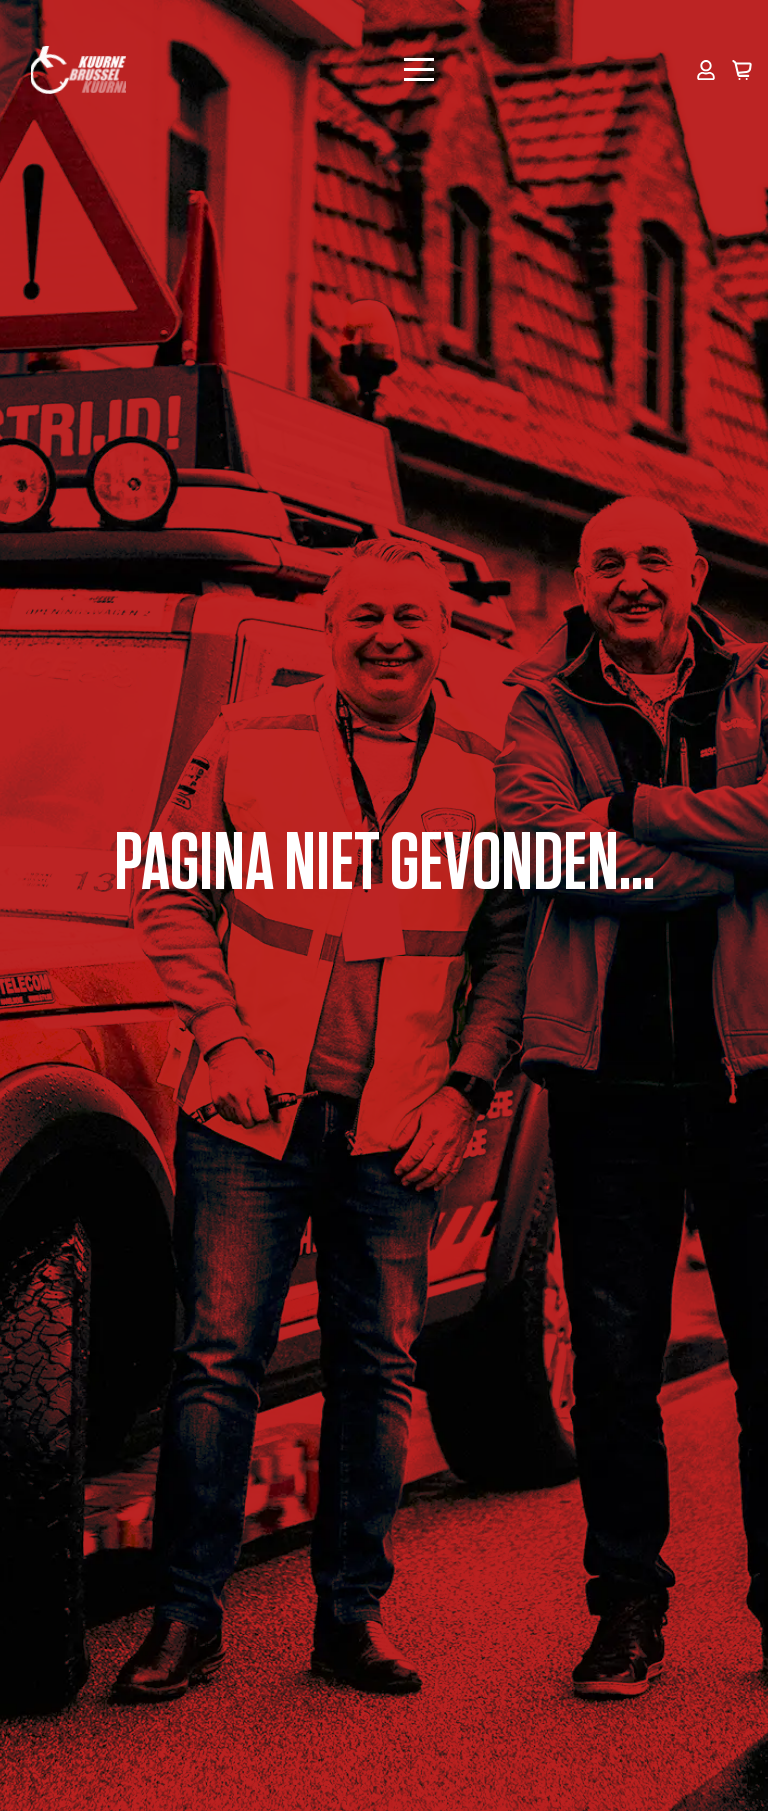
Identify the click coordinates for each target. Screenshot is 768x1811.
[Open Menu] (419, 70)
